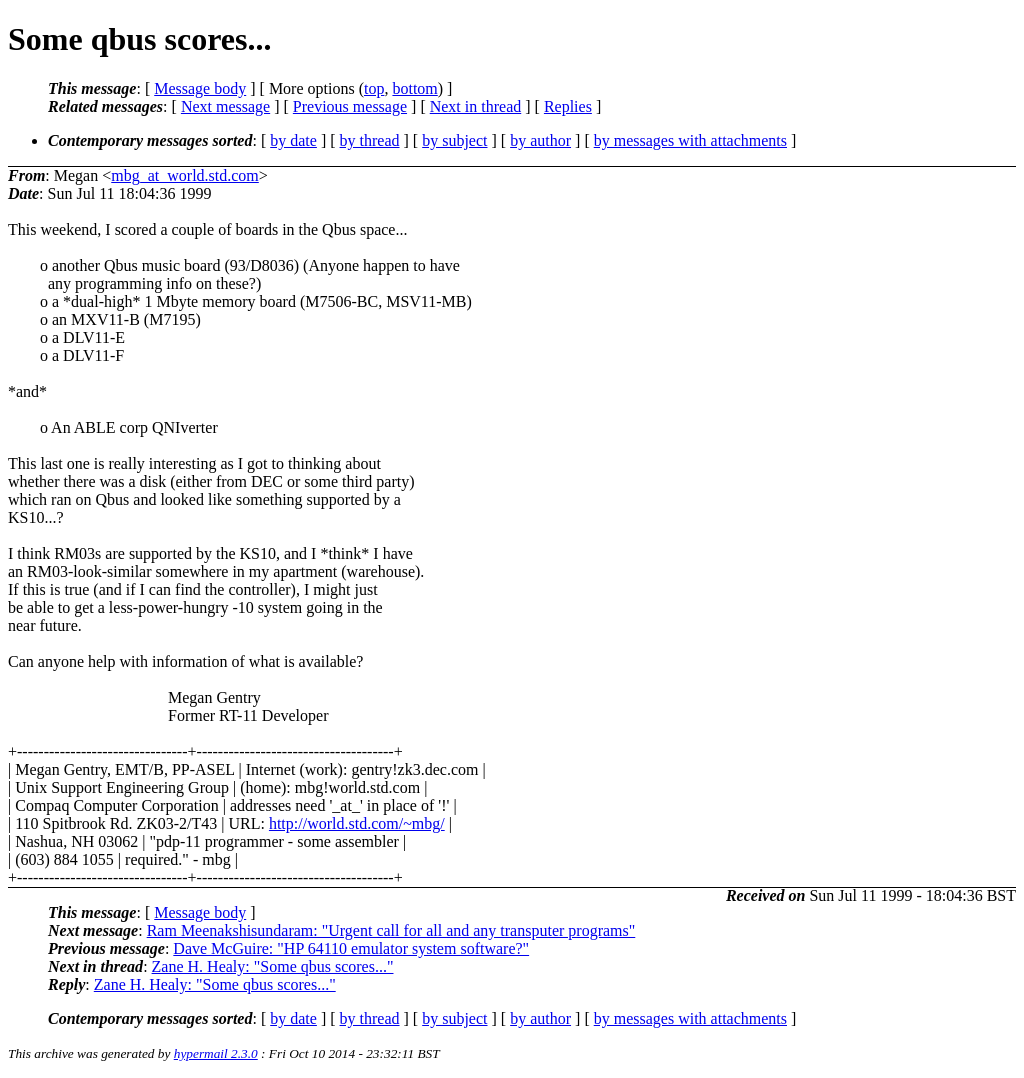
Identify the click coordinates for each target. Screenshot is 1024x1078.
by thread (370, 140)
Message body (200, 88)
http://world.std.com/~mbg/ (357, 823)
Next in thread (476, 106)
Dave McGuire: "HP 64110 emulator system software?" (351, 948)
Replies (568, 106)
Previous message (350, 106)
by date (293, 140)
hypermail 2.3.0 (216, 1053)
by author (540, 140)
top (374, 88)
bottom (414, 88)
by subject (454, 140)
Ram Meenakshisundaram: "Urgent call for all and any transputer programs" (391, 930)
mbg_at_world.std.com (185, 175)
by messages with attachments (690, 140)
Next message (225, 106)
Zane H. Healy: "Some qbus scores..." (273, 966)
